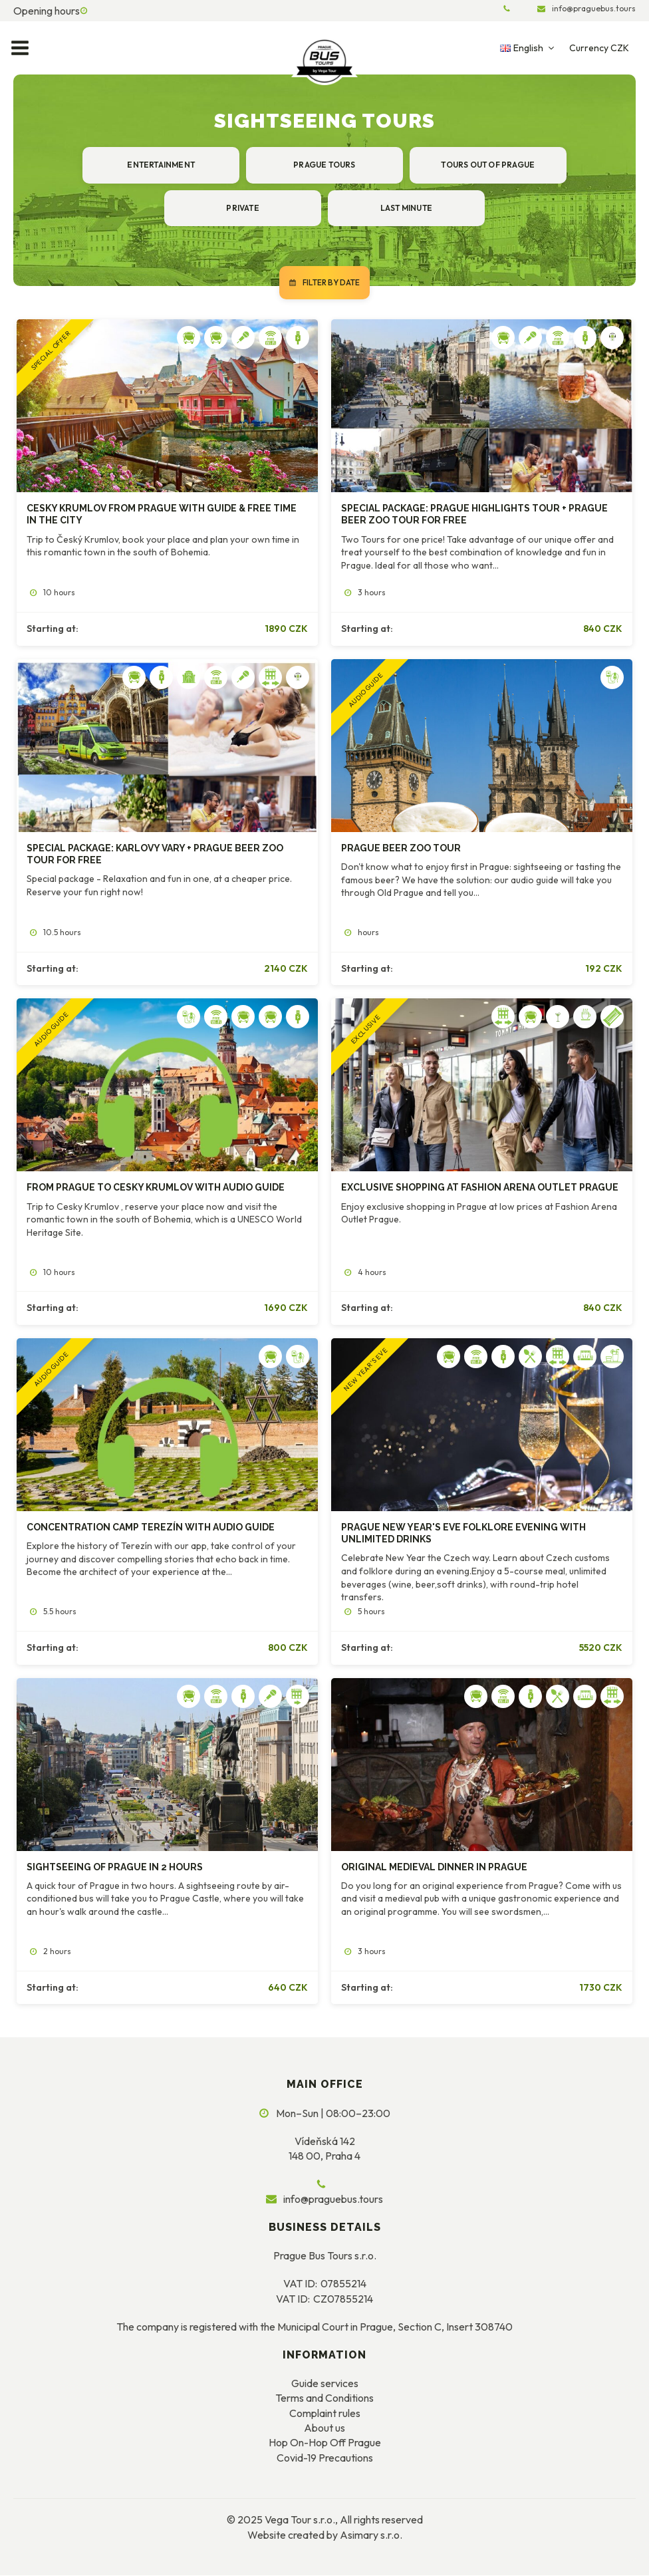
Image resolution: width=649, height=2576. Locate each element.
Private (243, 208)
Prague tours (324, 165)
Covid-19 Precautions (325, 2458)
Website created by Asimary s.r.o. (324, 2535)
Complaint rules (324, 2413)
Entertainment (162, 165)
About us (324, 2428)
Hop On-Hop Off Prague (325, 2443)
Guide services (324, 2383)
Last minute (405, 208)
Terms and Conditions (324, 2398)
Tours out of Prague (487, 165)
